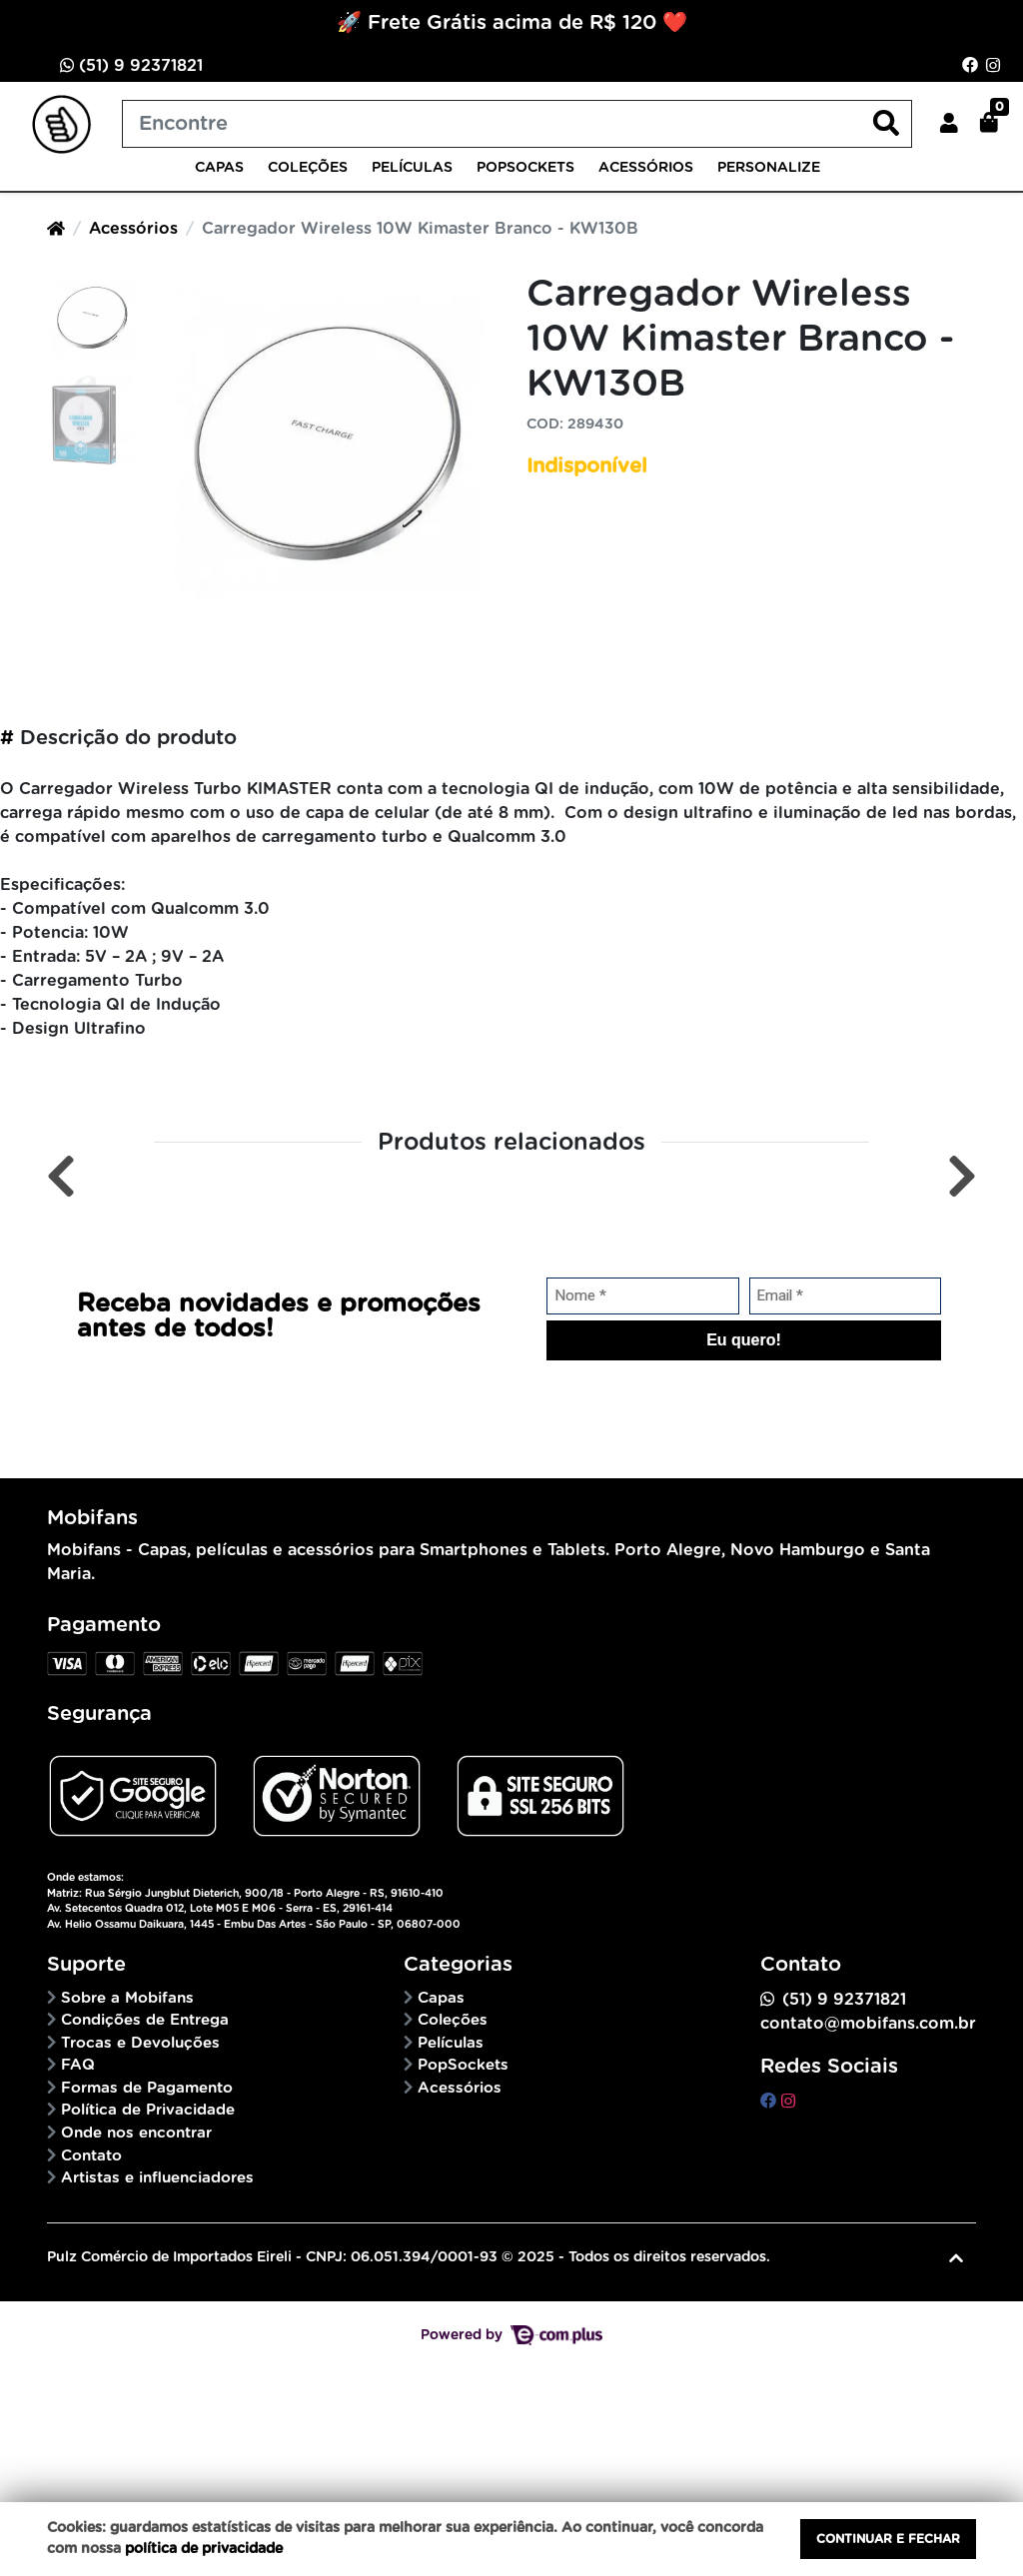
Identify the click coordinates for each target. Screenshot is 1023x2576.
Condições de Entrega (145, 2020)
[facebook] (770, 2102)
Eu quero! (743, 1339)
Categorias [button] (458, 1965)
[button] (949, 124)
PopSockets (525, 168)
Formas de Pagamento (147, 2088)
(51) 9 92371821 (131, 65)
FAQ (78, 2065)
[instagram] (788, 2102)
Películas (412, 168)
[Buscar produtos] (517, 124)
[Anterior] (61, 1177)
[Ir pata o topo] (956, 2258)
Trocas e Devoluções (140, 2043)
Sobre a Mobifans (127, 1998)
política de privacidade (204, 2549)
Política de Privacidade (148, 2110)
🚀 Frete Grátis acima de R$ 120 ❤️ (512, 23)
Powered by (511, 2335)
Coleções (308, 168)
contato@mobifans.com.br (868, 2024)
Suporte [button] (86, 1965)
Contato (91, 2155)
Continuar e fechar (888, 2539)
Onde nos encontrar (136, 2133)
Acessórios (645, 168)
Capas (219, 168)
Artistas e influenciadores (157, 2177)
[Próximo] (962, 1177)
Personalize (768, 168)
